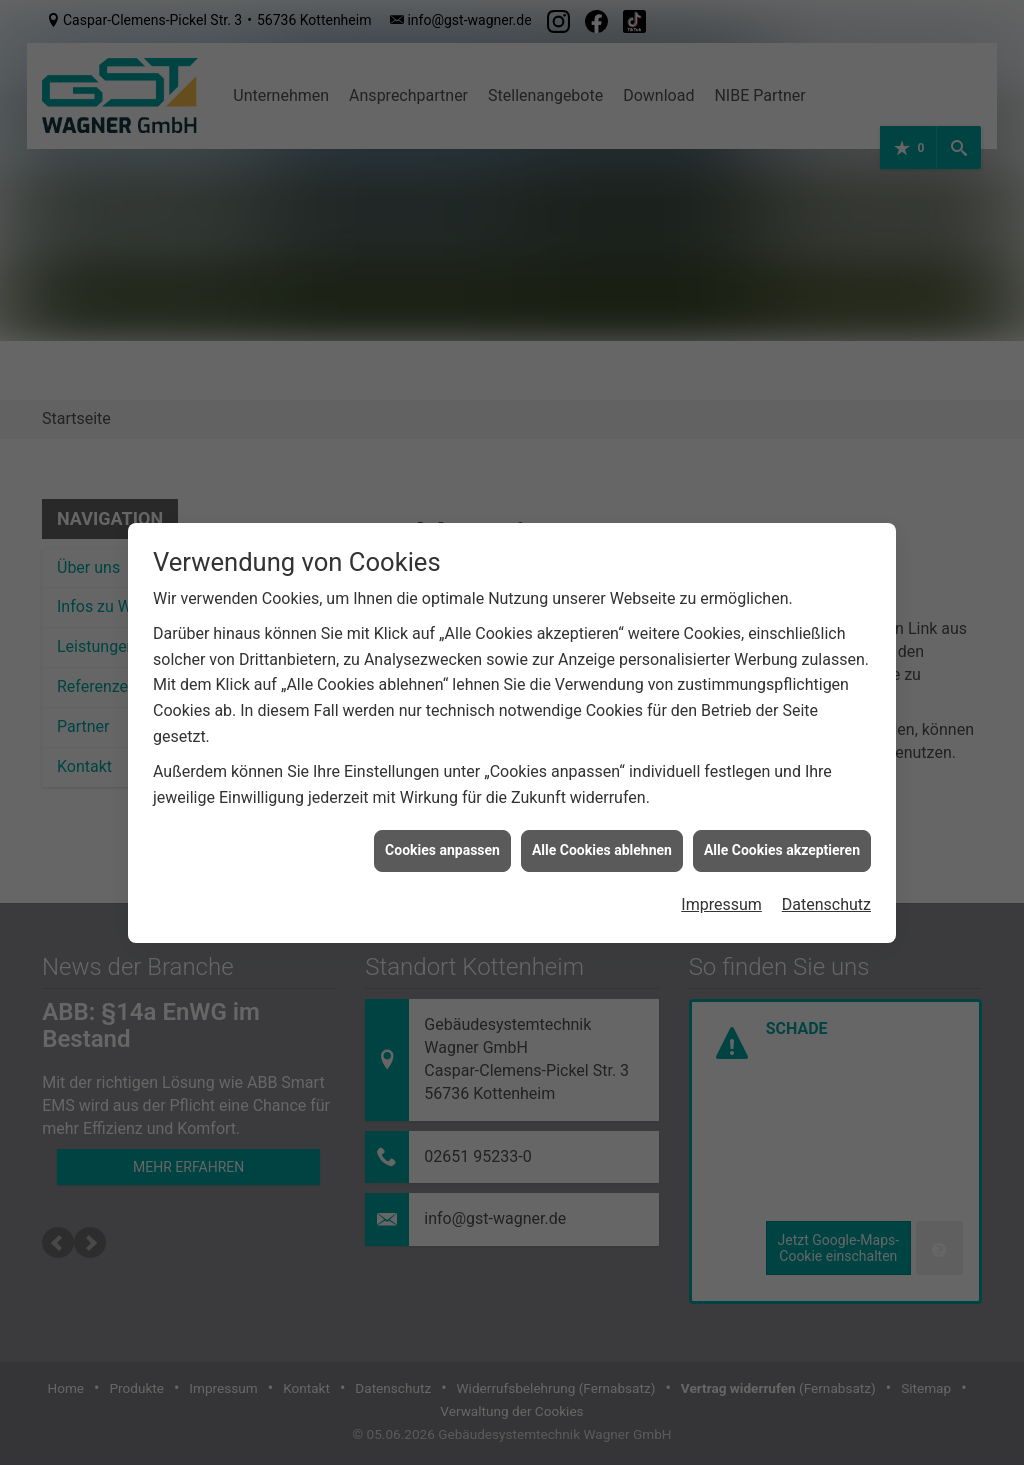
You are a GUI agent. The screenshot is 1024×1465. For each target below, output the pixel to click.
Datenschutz (826, 868)
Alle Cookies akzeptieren (782, 814)
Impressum (721, 868)
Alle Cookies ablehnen (602, 814)
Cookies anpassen (442, 814)
